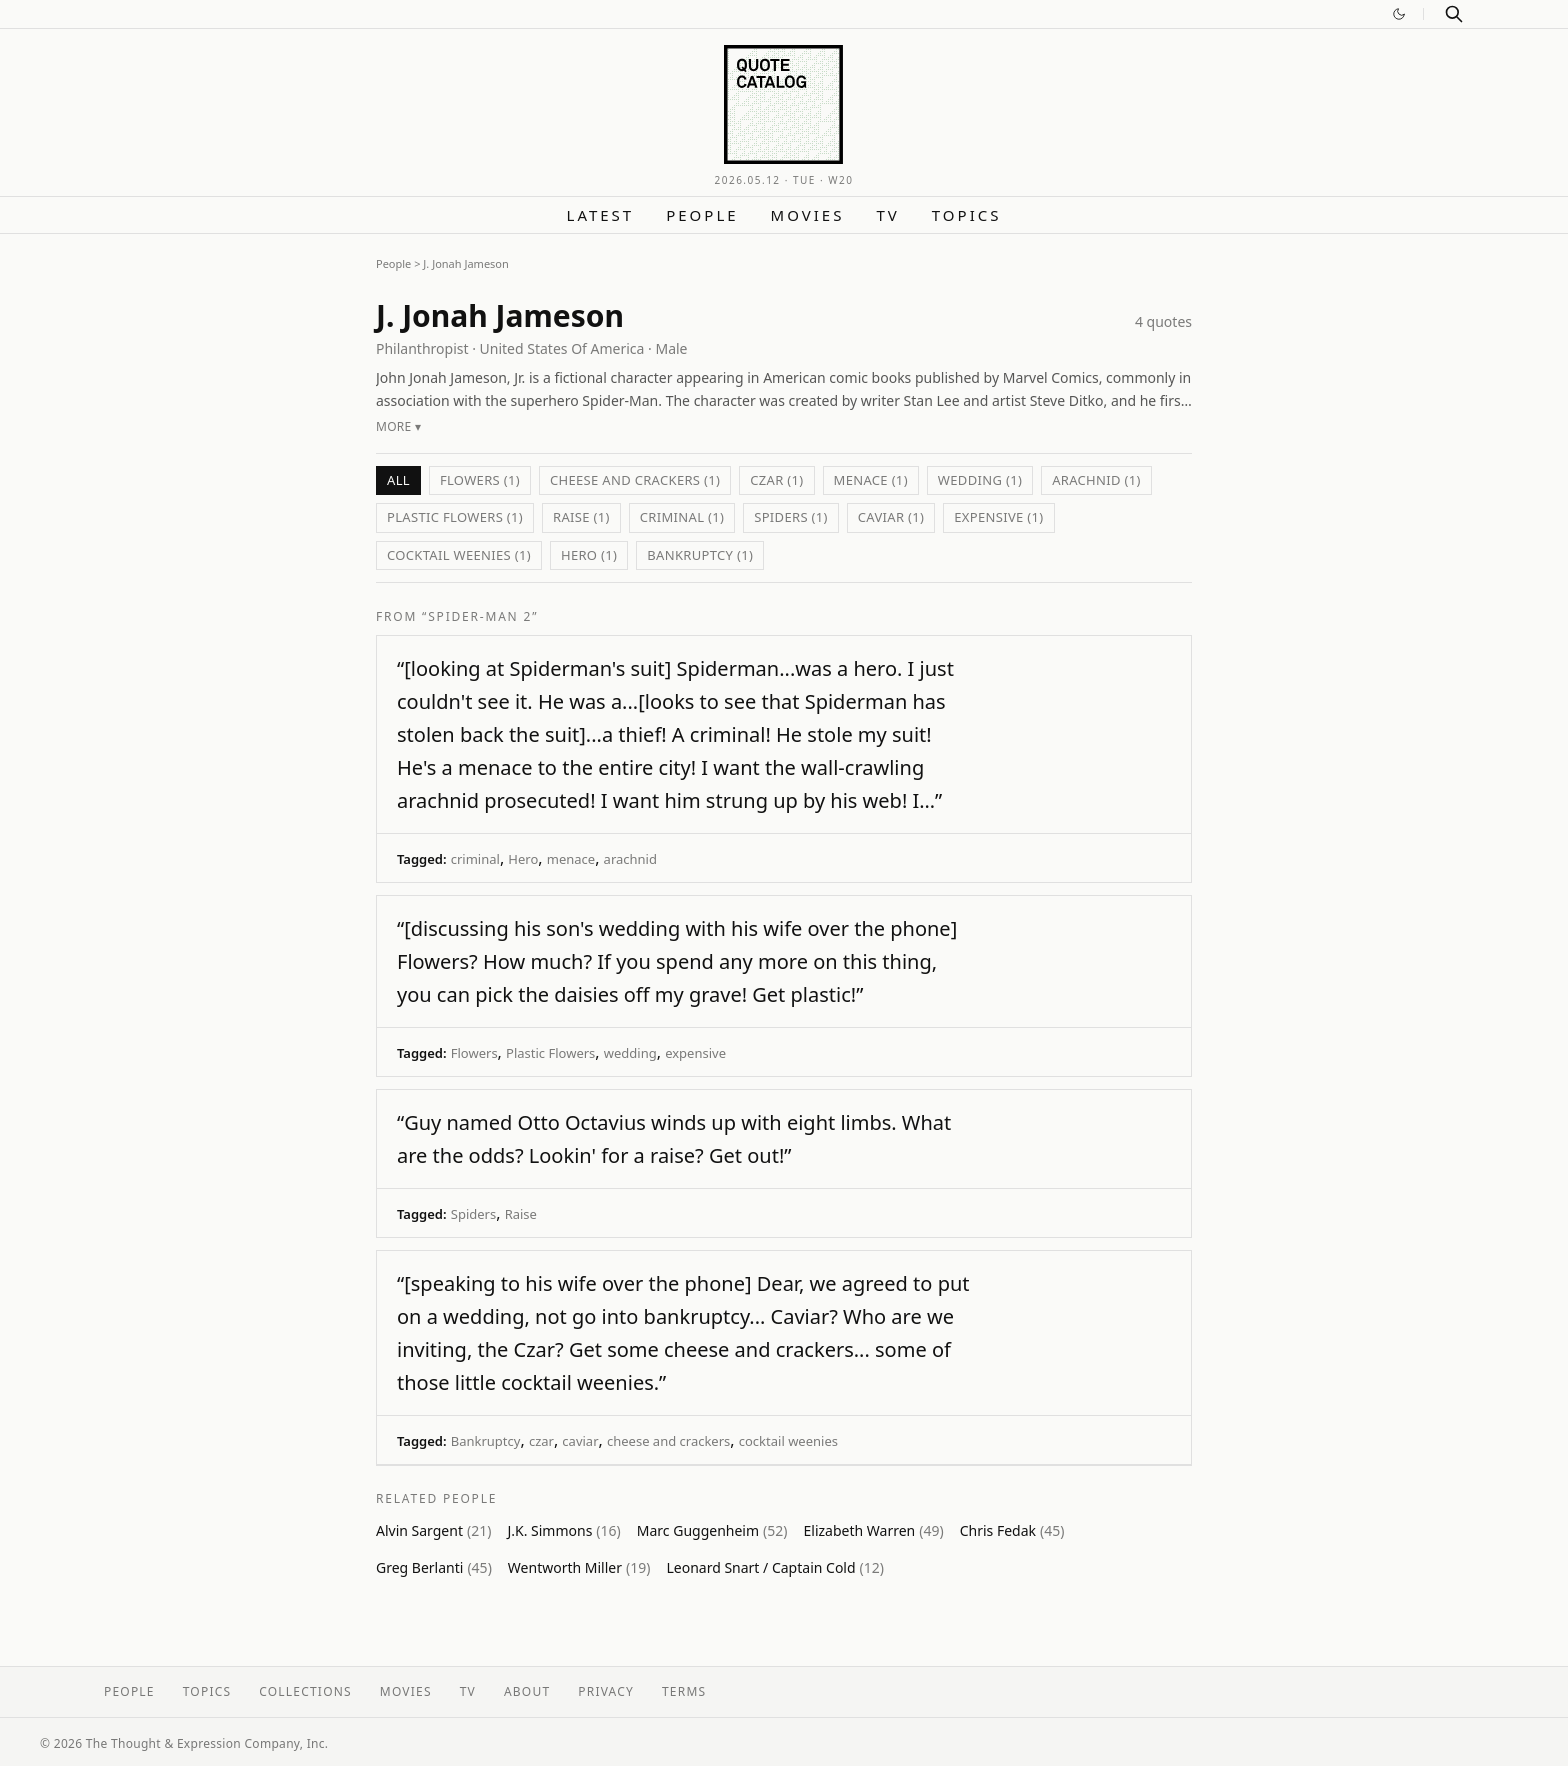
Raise (521, 1214)
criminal (475, 859)
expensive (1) (998, 517)
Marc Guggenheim (712, 1530)
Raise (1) (581, 517)
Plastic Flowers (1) (455, 517)
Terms (684, 1691)
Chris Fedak (1012, 1530)
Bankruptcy (486, 1441)
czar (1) (776, 480)
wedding (630, 1053)
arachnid (630, 859)
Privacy (606, 1691)
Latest (601, 215)
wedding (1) (980, 480)
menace (571, 859)
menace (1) (871, 480)
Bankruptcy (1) (700, 555)
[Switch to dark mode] (1399, 14)
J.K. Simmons (563, 1530)
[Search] (1454, 14)
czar (541, 1441)
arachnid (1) (1096, 480)
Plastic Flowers (550, 1053)
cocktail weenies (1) (459, 555)
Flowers (474, 1053)
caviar (580, 1441)
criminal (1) (682, 517)
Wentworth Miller (579, 1567)
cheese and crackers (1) (635, 480)
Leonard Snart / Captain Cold (775, 1567)
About (527, 1691)
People (702, 215)
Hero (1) (589, 555)
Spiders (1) (791, 517)
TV (887, 215)
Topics (967, 215)
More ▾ (398, 426)
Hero (523, 859)
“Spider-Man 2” (480, 616)
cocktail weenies (788, 1441)
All (398, 480)
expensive (695, 1053)
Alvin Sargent (433, 1530)
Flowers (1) (480, 480)
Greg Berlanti (434, 1567)
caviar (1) (891, 517)
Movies (808, 215)
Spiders (473, 1214)
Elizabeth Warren (874, 1530)
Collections (305, 1691)
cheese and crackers (668, 1441)
